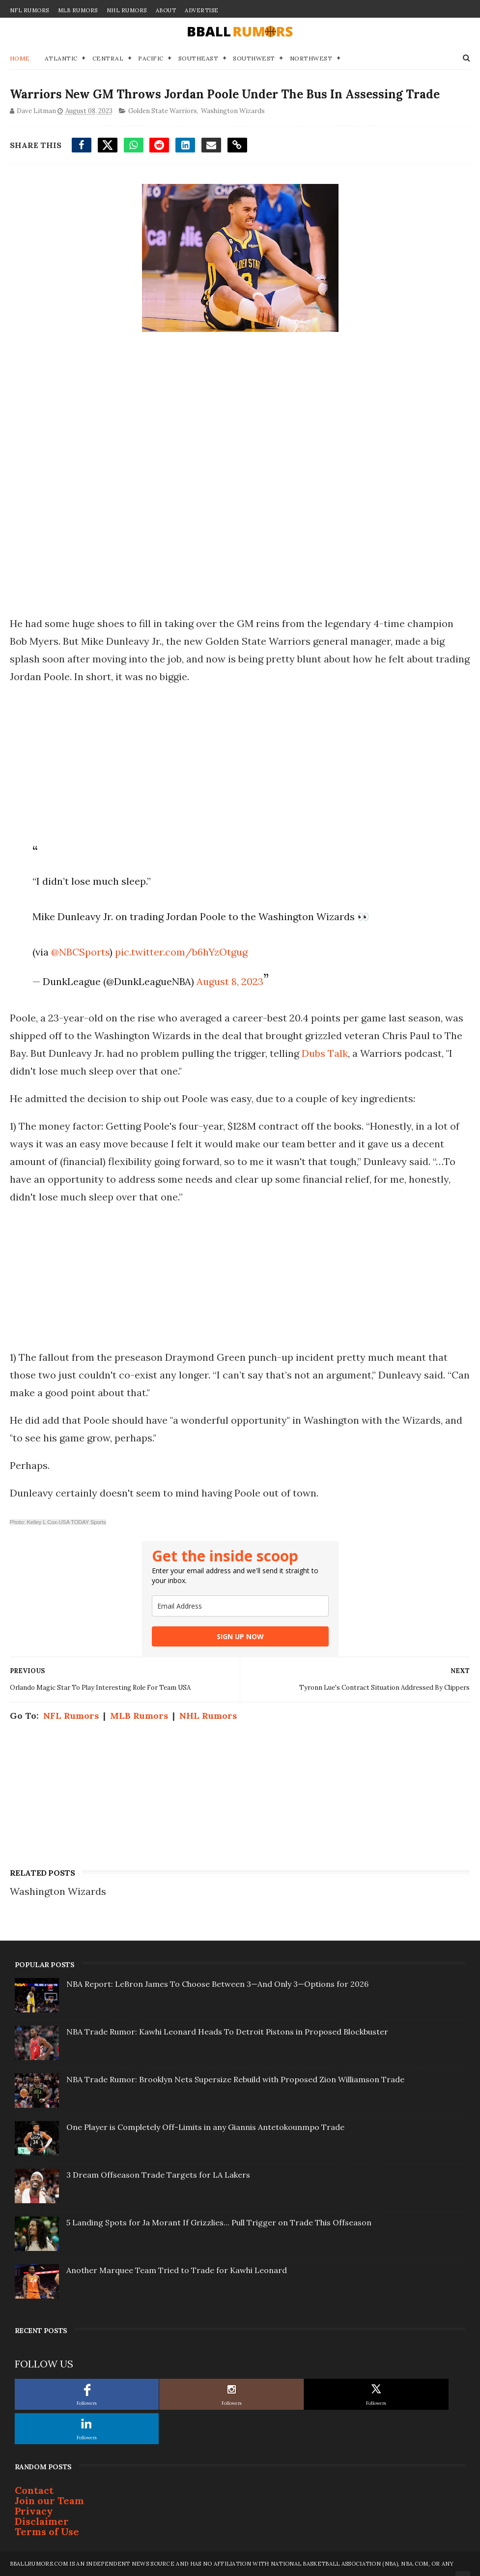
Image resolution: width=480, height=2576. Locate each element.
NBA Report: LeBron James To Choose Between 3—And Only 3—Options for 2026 (217, 1984)
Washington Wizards (233, 111)
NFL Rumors (29, 10)
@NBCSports (80, 952)
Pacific (151, 58)
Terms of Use (47, 2531)
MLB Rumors (78, 10)
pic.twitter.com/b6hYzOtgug (181, 952)
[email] (240, 1606)
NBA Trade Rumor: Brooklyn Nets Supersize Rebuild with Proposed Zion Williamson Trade (235, 2079)
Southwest (254, 58)
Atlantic (61, 58)
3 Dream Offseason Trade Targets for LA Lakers (158, 2175)
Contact (34, 2490)
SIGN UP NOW (240, 1636)
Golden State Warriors (162, 111)
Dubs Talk (325, 1053)
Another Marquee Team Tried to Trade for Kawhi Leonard (176, 2270)
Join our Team (49, 2500)
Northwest (311, 58)
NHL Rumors (127, 10)
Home (20, 58)
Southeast (198, 58)
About (166, 10)
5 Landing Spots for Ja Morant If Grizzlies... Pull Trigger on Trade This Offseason (218, 2222)
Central (108, 58)
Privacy (34, 2511)
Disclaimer (42, 2521)
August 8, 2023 (230, 981)
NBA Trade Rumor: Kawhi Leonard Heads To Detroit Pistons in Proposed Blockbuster (227, 2032)
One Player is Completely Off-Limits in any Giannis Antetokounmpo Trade (205, 2127)
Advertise (202, 10)
